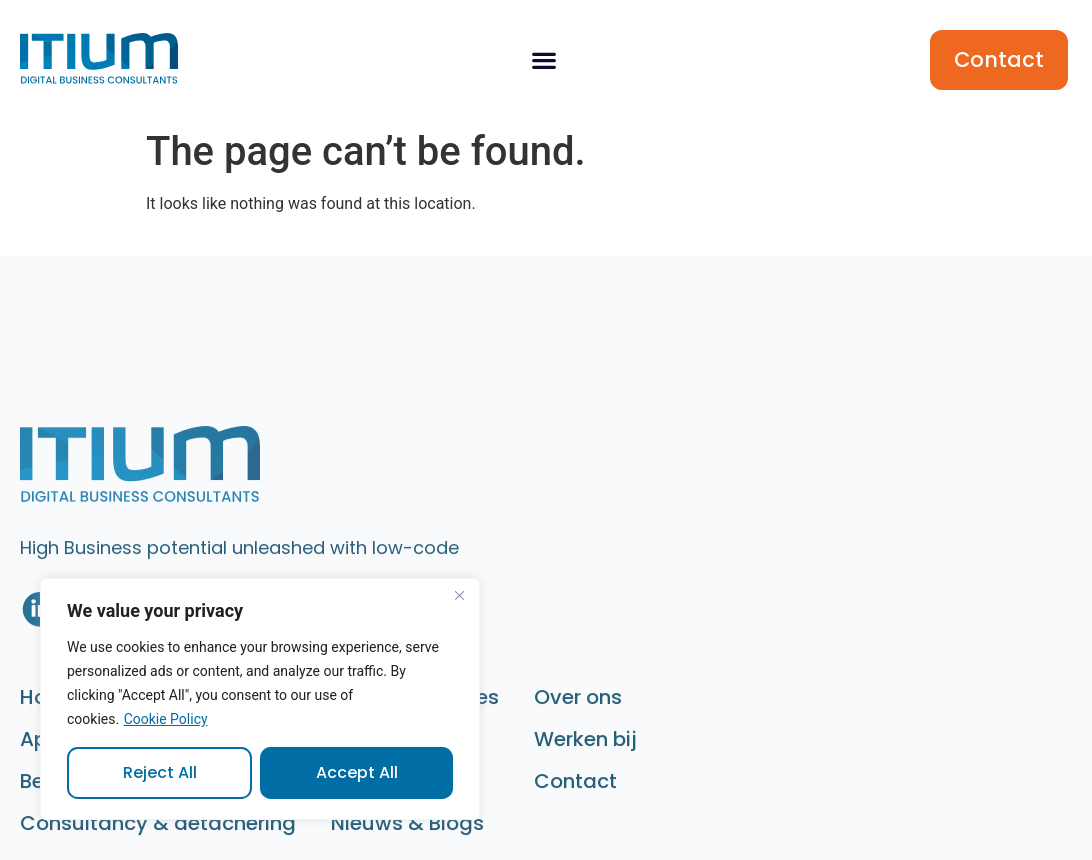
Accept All (357, 772)
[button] (543, 60)
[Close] (459, 595)
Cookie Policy (166, 719)
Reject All (160, 772)
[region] (260, 699)
